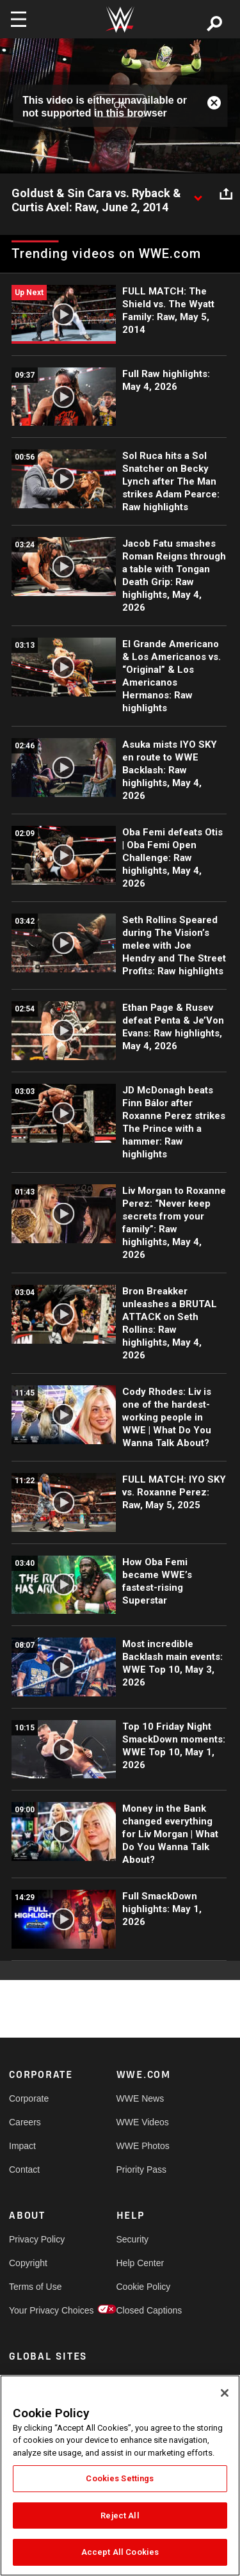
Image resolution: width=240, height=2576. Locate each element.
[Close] (225, 2393)
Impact (22, 2146)
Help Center (140, 2263)
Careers (25, 2122)
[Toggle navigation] (18, 19)
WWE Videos (142, 2122)
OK (119, 106)
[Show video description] (198, 194)
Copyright (28, 2263)
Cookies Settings (120, 2478)
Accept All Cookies (120, 2552)
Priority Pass (141, 2169)
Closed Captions (143, 2310)
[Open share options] (226, 194)
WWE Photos (143, 2146)
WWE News (140, 2098)
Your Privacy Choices (36, 2310)
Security (132, 2239)
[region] (120, 2475)
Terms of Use (35, 2287)
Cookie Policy (143, 2287)
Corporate (29, 2098)
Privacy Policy (36, 2239)
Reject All (119, 2515)
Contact (24, 2169)
